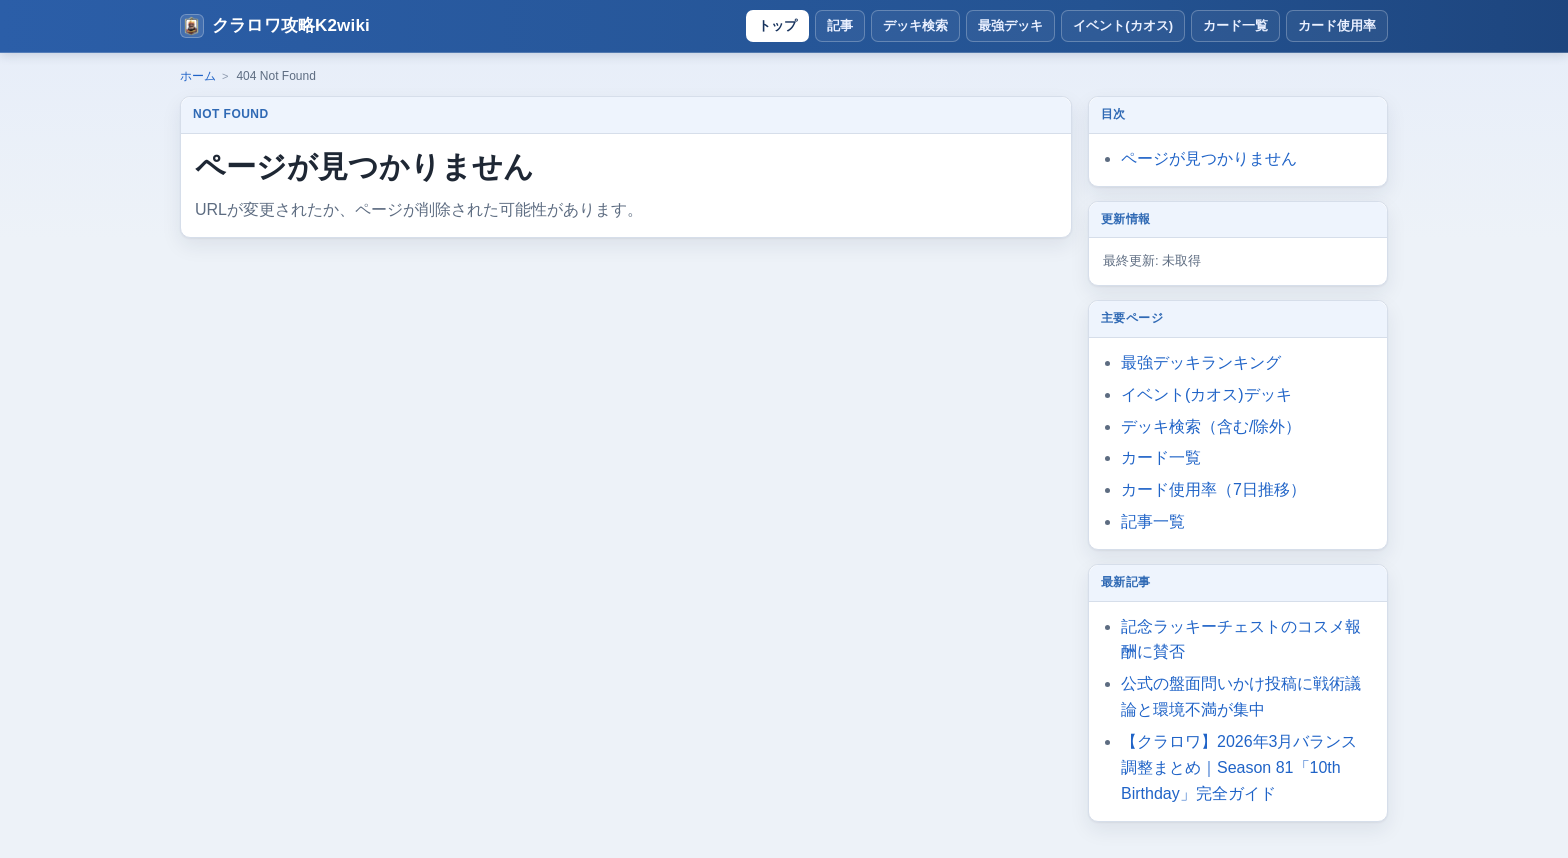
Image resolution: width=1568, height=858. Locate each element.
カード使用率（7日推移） (1213, 489)
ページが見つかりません (1209, 158)
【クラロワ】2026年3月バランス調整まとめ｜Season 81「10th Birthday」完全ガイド (1239, 767)
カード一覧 (1235, 25)
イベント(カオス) (1123, 25)
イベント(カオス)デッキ (1206, 394)
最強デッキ (1010, 25)
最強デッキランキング (1201, 362)
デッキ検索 (915, 25)
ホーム (198, 76)
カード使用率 (1337, 25)
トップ (777, 25)
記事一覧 (1153, 521)
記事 (840, 25)
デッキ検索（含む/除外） (1211, 426)
